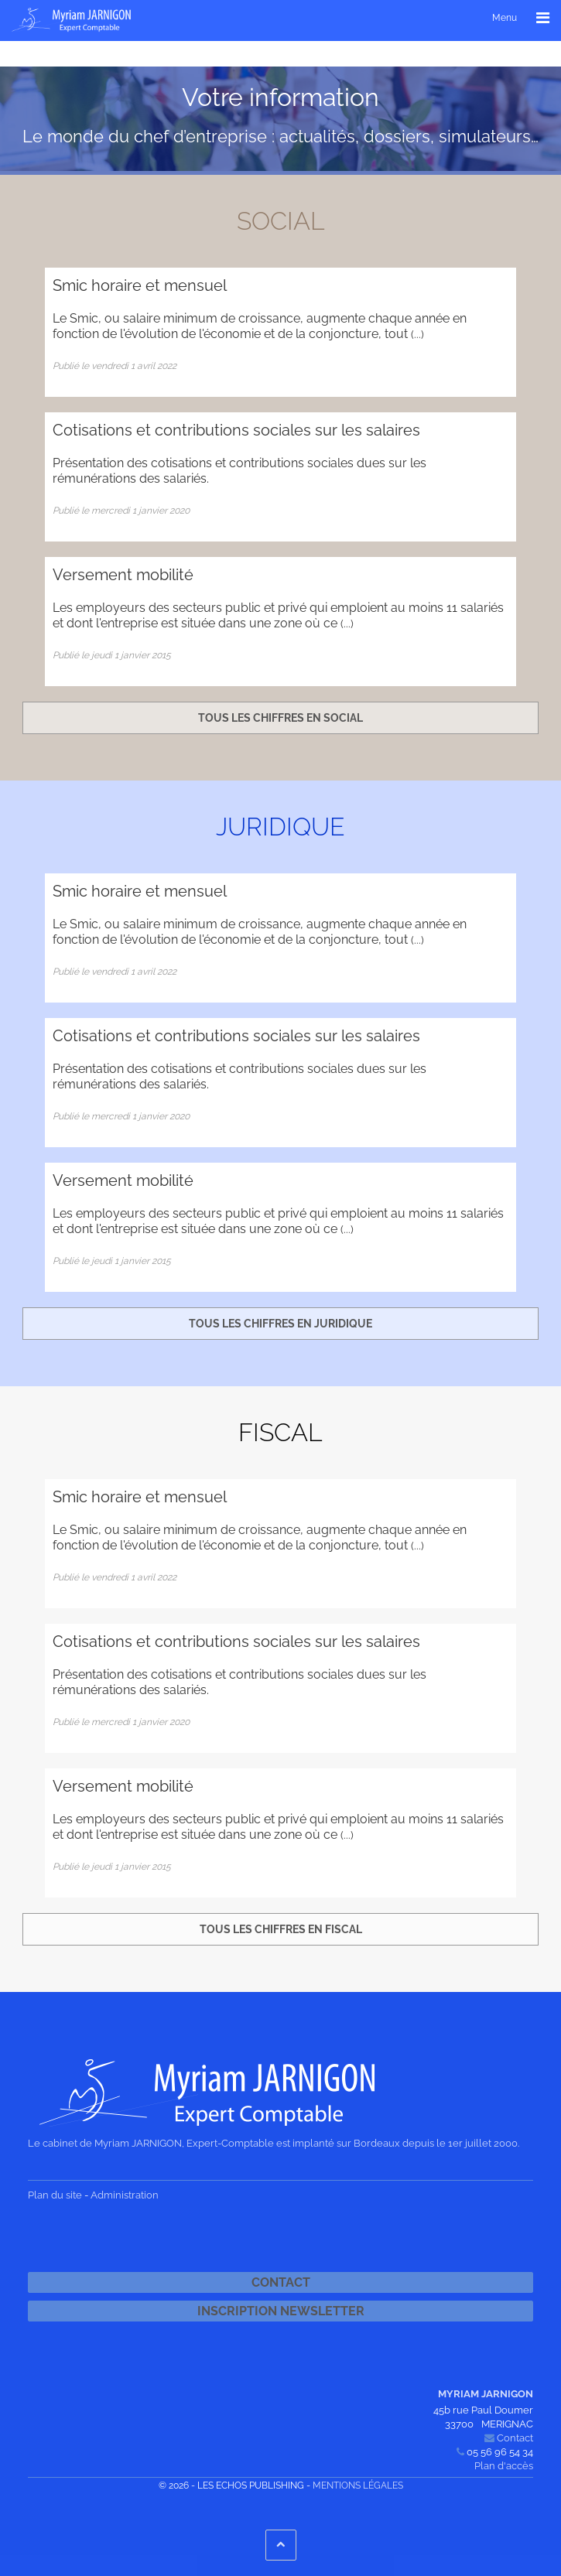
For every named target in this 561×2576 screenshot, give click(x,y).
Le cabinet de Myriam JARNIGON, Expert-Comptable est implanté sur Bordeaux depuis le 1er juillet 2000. (273, 2143)
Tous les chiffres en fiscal (281, 1929)
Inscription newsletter (280, 2311)
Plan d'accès (503, 2466)
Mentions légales (358, 2485)
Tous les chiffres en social (280, 718)
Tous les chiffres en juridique (280, 1323)
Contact (280, 2282)
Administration (125, 2195)
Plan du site (55, 2195)
